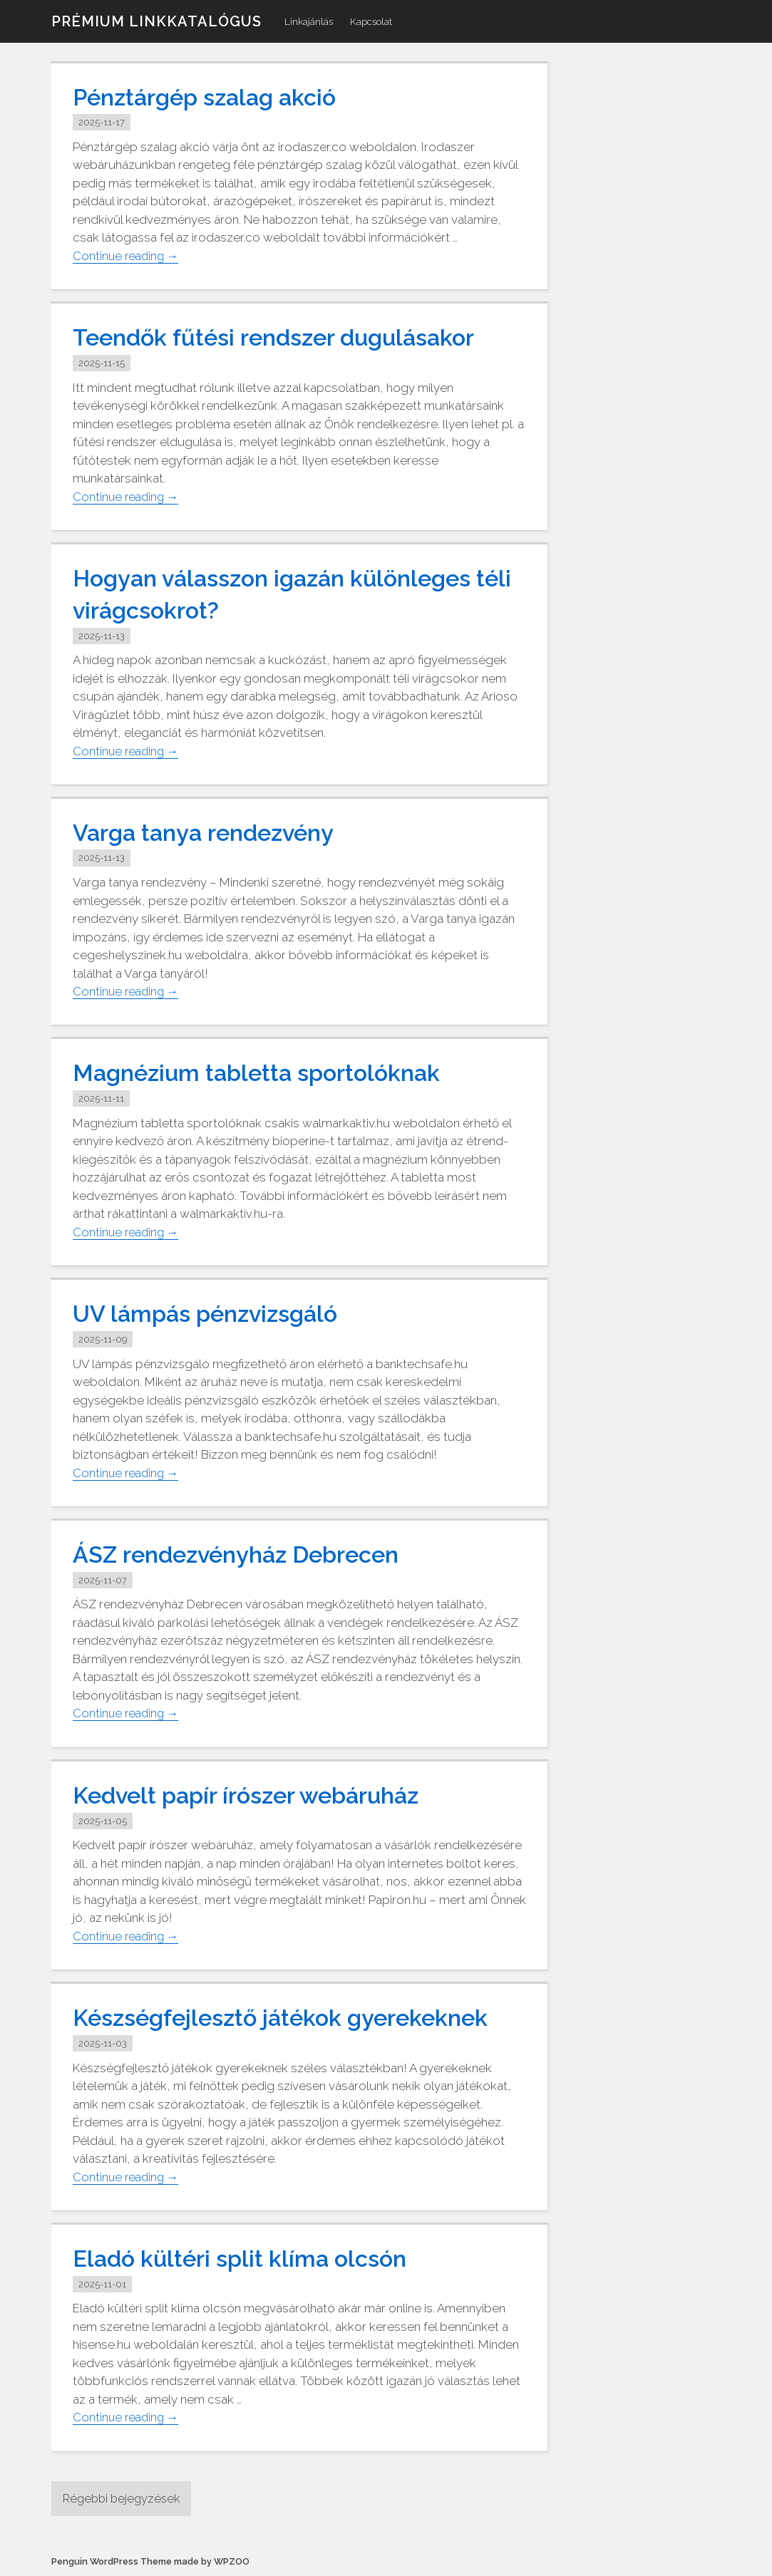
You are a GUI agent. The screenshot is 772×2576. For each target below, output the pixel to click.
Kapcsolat (371, 21)
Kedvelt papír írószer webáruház (255, 1795)
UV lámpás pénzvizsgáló (211, 1313)
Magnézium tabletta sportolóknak (265, 1072)
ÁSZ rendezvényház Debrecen (244, 1554)
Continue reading (127, 255)
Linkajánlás (308, 21)
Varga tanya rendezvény (211, 832)
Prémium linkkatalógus (156, 21)
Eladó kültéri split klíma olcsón (246, 2258)
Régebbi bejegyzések (124, 2498)
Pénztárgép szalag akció (211, 97)
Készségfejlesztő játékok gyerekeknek (289, 2017)
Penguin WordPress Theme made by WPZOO (150, 2562)
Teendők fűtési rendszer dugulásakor (284, 337)
